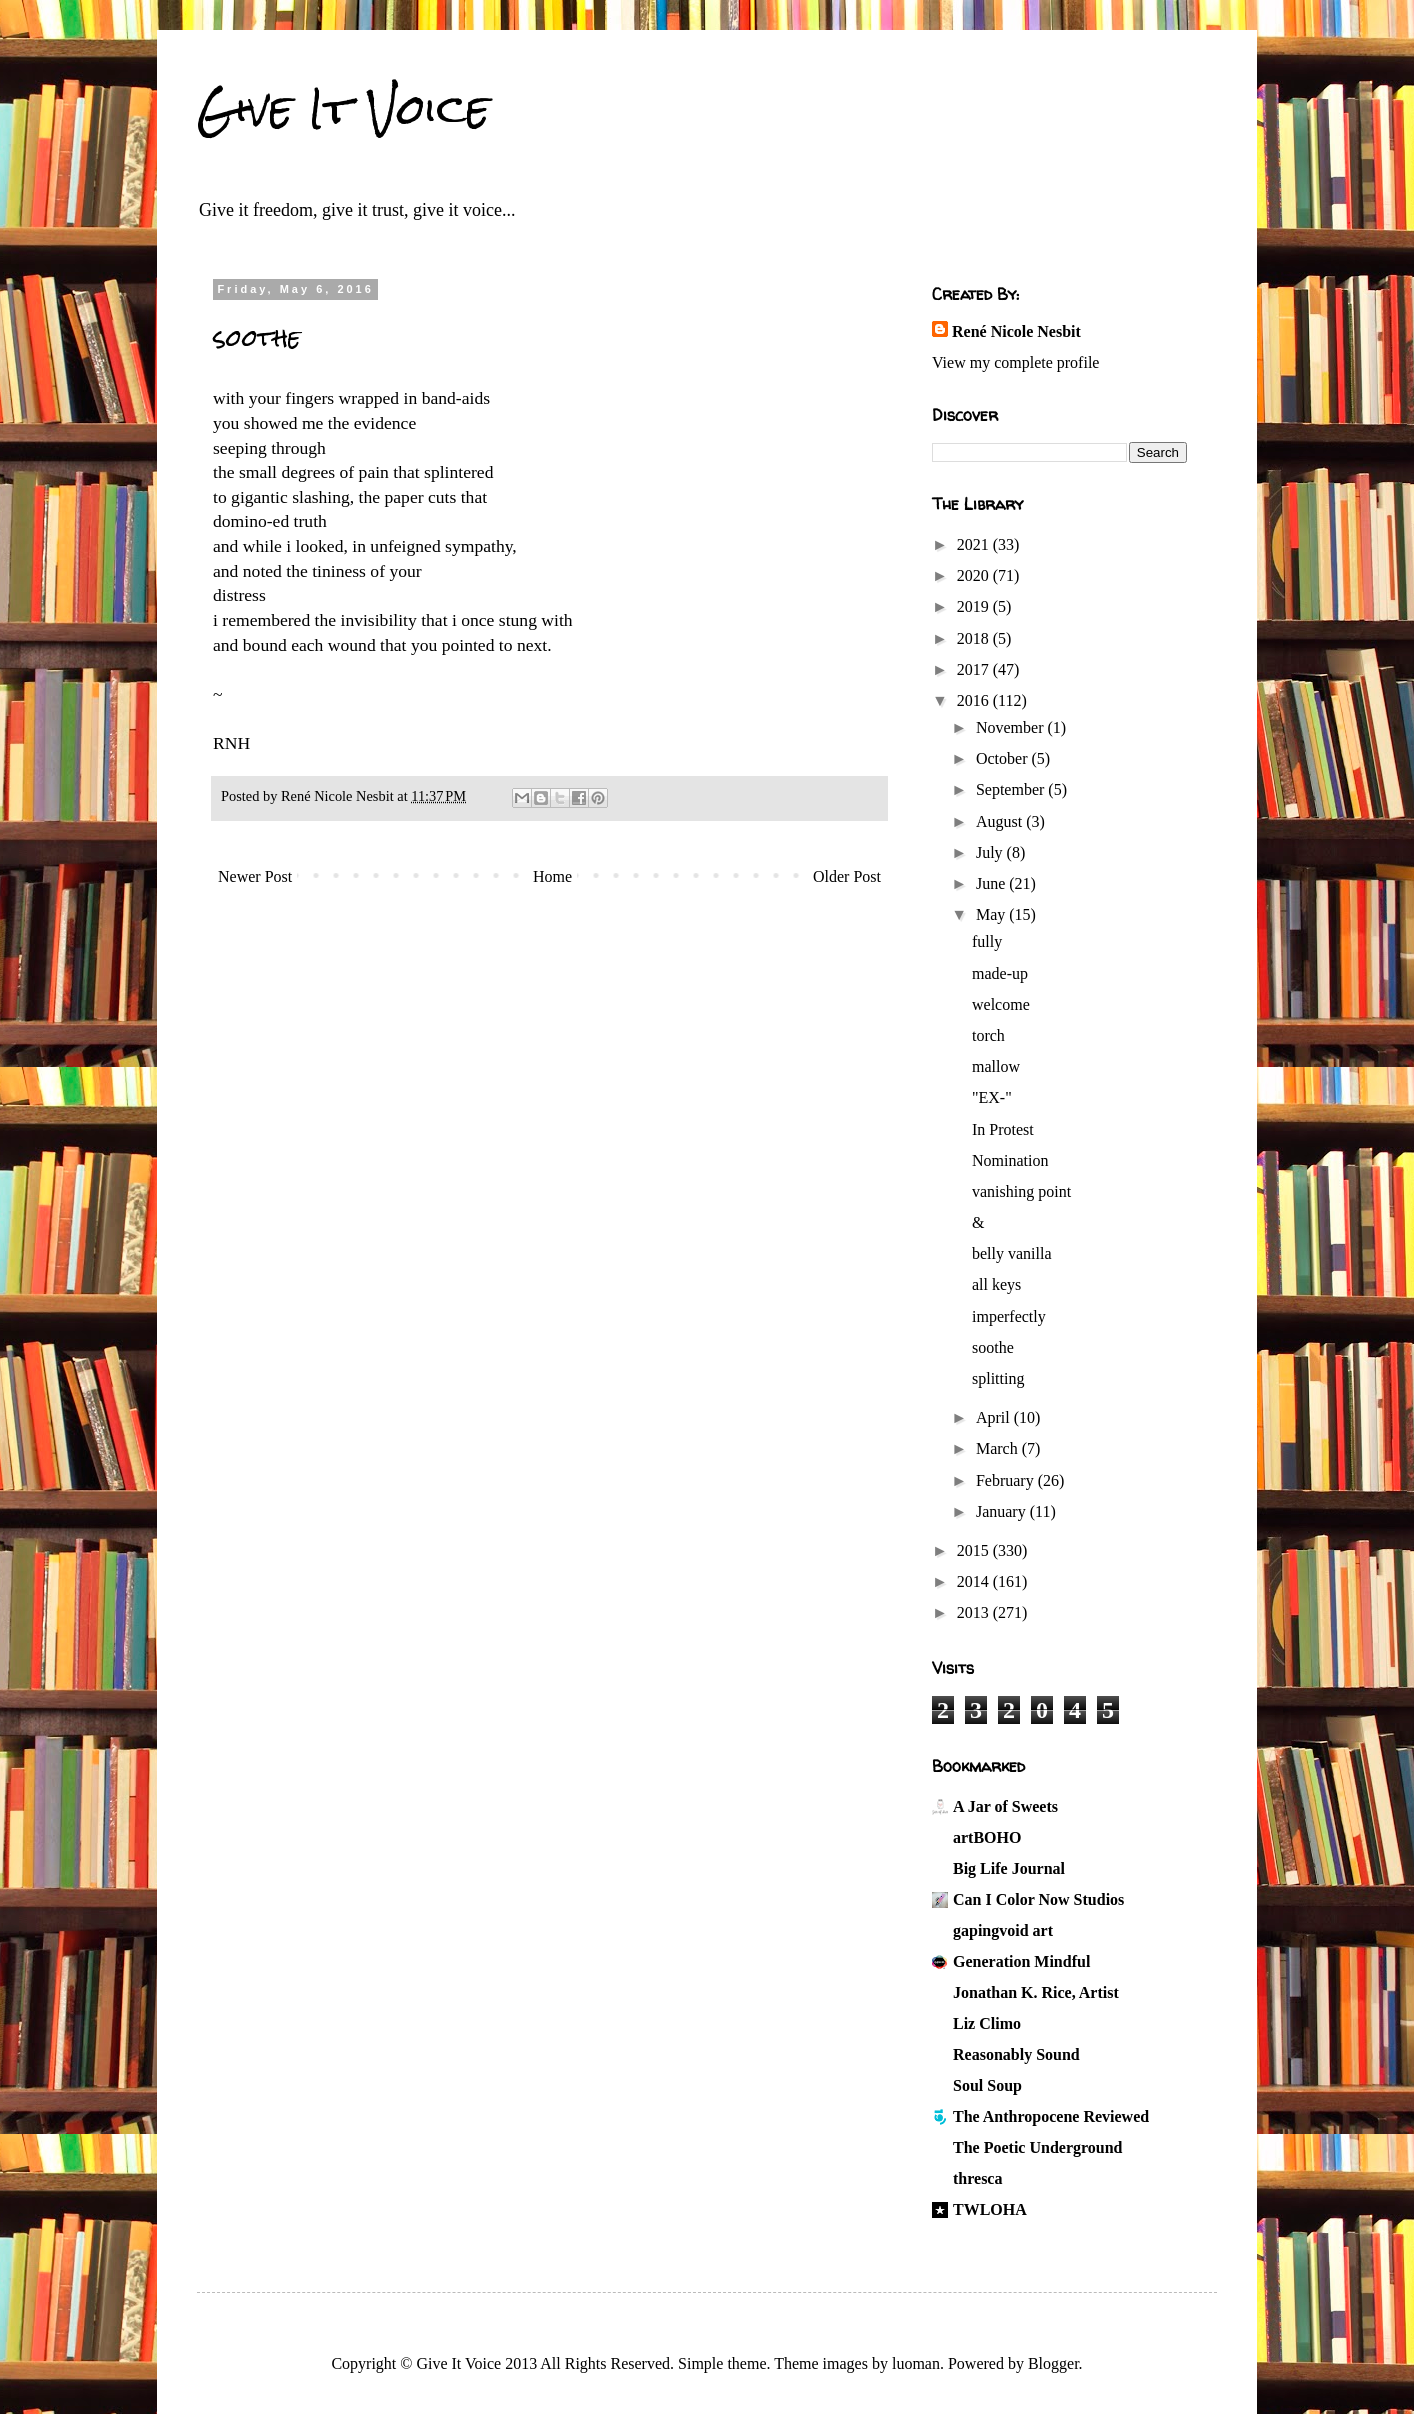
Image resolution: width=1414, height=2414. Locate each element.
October (1004, 758)
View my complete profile (1015, 362)
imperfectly (1009, 1316)
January (1003, 1511)
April (995, 1417)
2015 (975, 1550)
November (1012, 727)
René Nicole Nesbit (1016, 331)
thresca (977, 2178)
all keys (996, 1284)
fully (987, 941)
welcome (1001, 1004)
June (992, 883)
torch (988, 1035)
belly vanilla (1012, 1253)
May (992, 914)
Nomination (1010, 1160)
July (991, 852)
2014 (975, 1581)
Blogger (1053, 2363)
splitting (998, 1378)
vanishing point (1021, 1191)
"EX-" (992, 1097)
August (1001, 821)
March (999, 1448)
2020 (975, 575)
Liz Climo (987, 2023)
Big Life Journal (1009, 1868)
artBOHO (987, 1837)
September (1012, 789)
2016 (975, 700)
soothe (993, 1347)
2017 (975, 669)
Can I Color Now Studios (1038, 1899)
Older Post (847, 876)
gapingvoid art (1003, 1930)
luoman (916, 2363)
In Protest (1003, 1129)
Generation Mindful (1021, 1961)
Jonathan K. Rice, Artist (1036, 1992)
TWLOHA (990, 2209)
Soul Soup (987, 2085)
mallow (996, 1066)
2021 (975, 544)
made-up (1000, 973)
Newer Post (255, 876)
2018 (975, 638)
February (1007, 1480)
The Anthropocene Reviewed (1051, 2116)
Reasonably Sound (1016, 2054)
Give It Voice (343, 109)
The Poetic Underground (1037, 2147)
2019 (975, 606)
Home (552, 876)
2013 (975, 1612)
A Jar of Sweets (1005, 1806)
